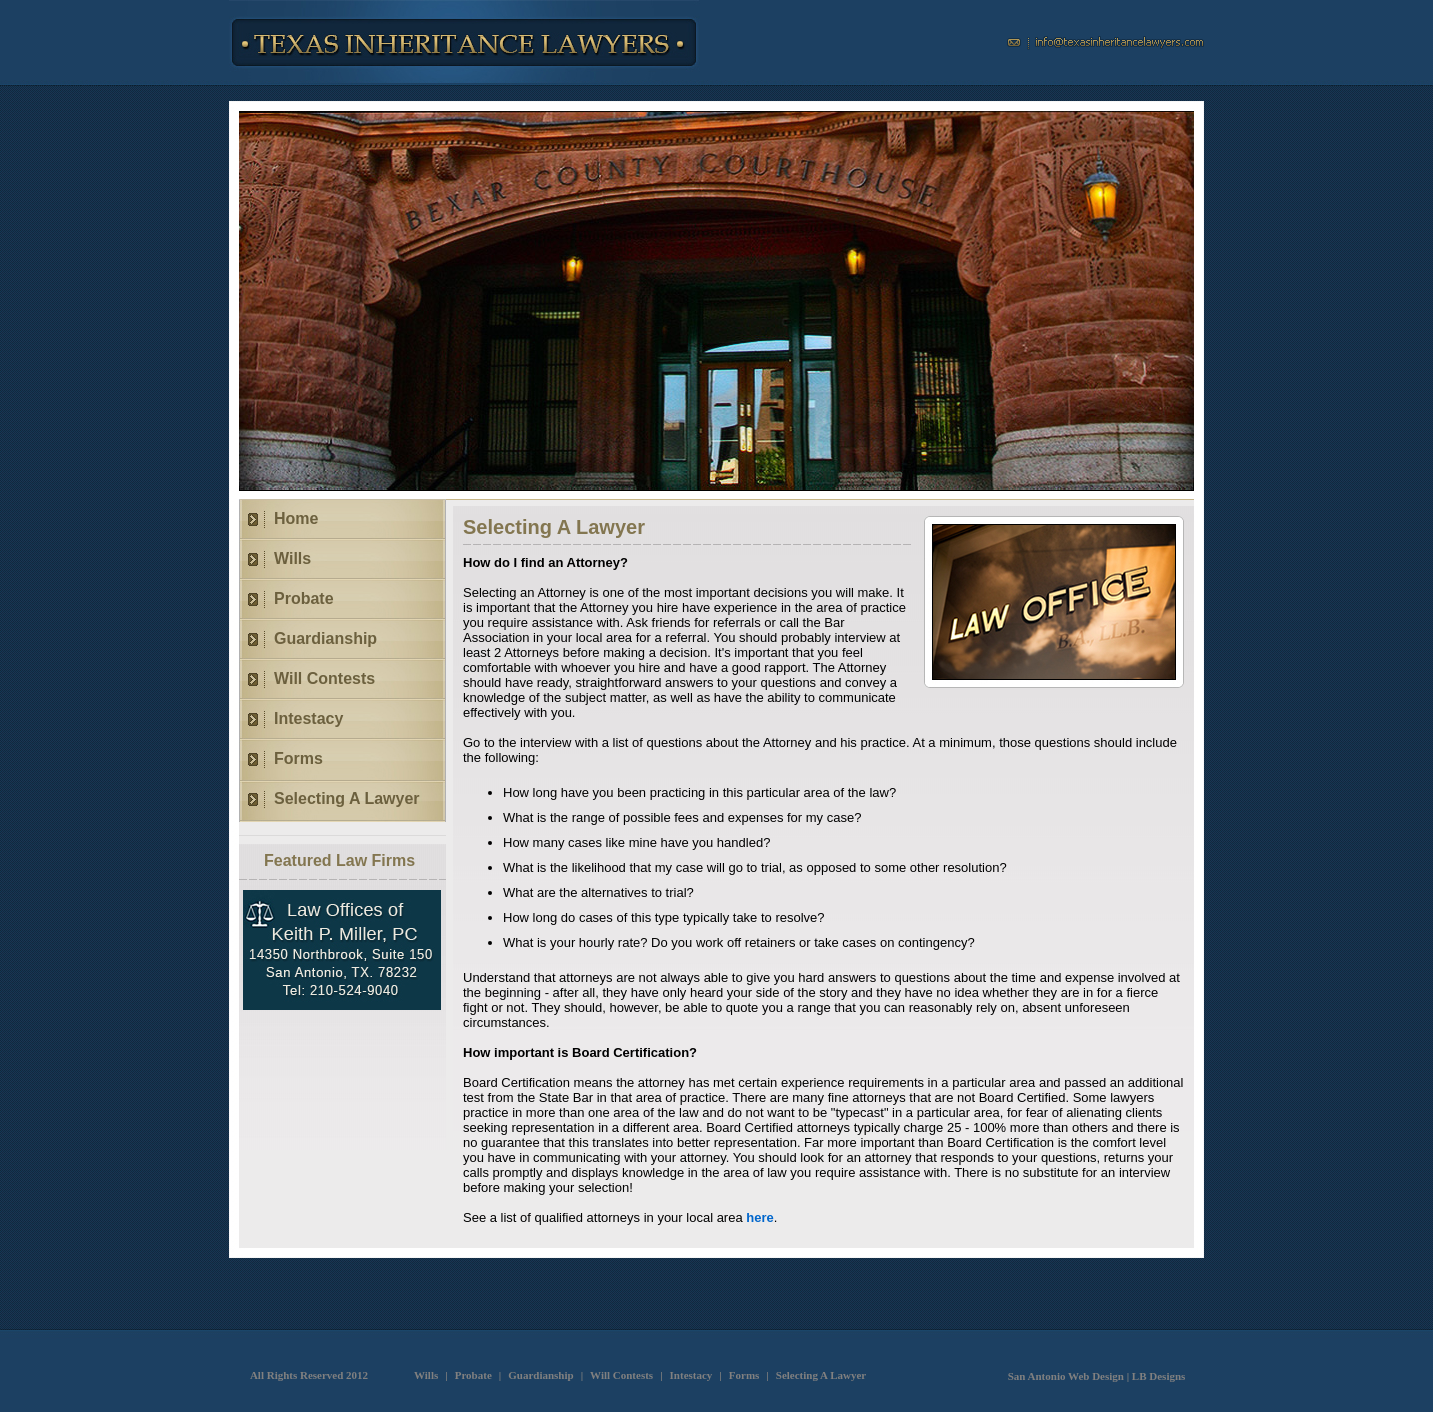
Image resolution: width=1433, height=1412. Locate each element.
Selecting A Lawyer (347, 798)
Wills (292, 558)
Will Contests (324, 678)
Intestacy (308, 718)
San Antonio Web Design (1066, 1376)
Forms (298, 758)
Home (296, 518)
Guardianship (325, 638)
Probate (304, 598)
